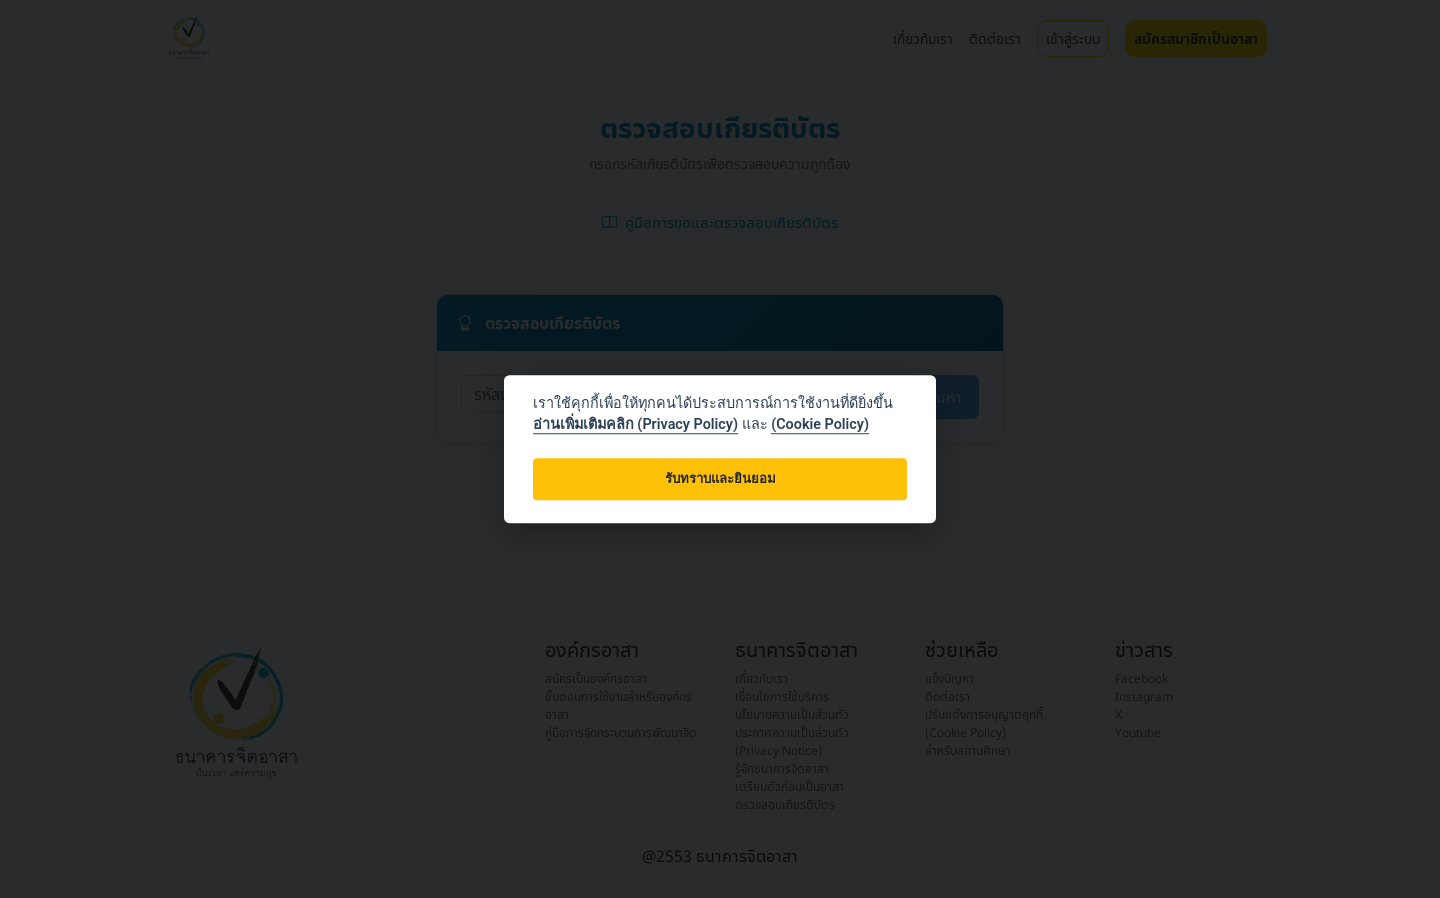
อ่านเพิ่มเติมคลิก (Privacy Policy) (635, 424)
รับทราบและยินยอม (720, 479)
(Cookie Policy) (820, 424)
